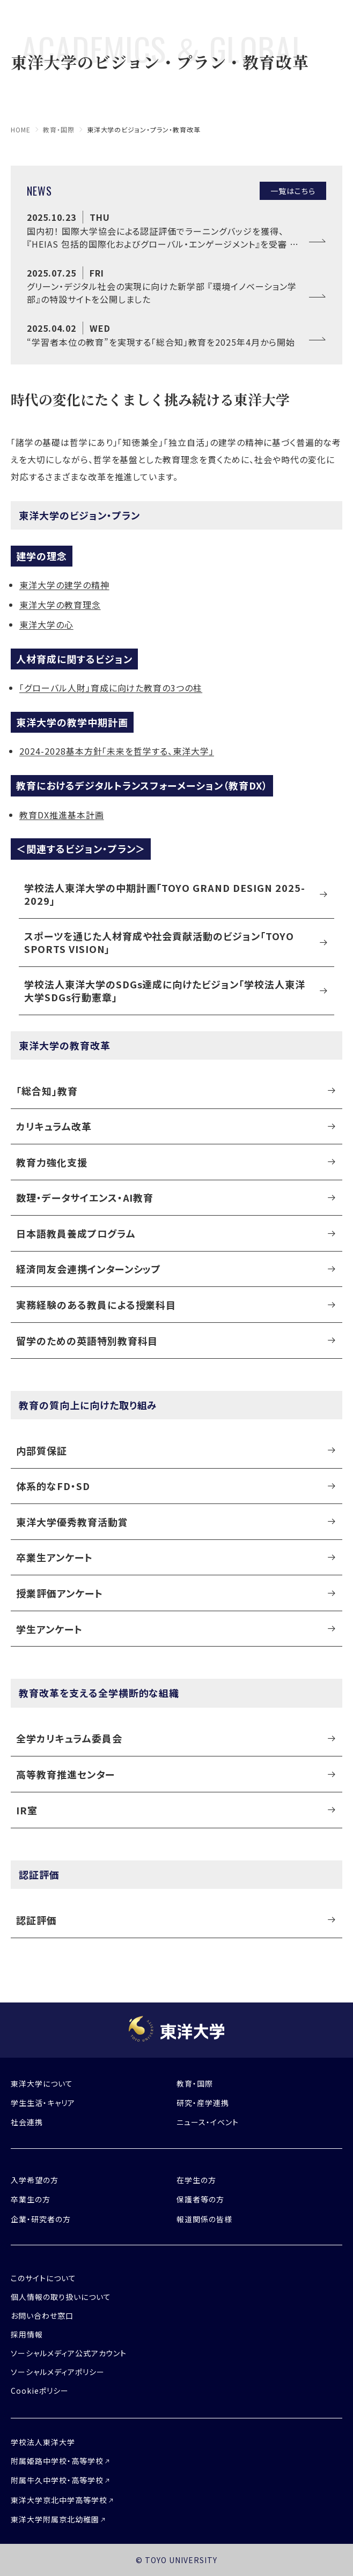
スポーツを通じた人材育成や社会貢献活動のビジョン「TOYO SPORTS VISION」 (159, 942)
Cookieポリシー (40, 2390)
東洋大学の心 (46, 624)
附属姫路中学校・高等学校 (57, 2460)
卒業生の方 (30, 2199)
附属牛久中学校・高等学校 (57, 2480)
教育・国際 (59, 129)
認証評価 (36, 1920)
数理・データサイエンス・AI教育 (84, 1197)
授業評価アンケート (59, 1593)
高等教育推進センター (65, 1774)
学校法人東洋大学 (43, 2442)
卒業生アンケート (54, 1557)
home (21, 129)
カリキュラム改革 (54, 1126)
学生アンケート (49, 1629)
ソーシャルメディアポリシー (57, 2371)
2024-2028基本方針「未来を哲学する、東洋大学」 (116, 750)
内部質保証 (41, 1450)
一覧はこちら (292, 190)
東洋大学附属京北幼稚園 (55, 2519)
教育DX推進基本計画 (61, 814)
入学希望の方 (34, 2180)
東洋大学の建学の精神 (64, 584)
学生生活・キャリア (43, 2102)
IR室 (27, 1810)
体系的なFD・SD (53, 1486)
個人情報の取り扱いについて (61, 2296)
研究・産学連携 (202, 2102)
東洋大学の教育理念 (60, 604)
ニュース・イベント (207, 2122)
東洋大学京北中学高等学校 (59, 2500)
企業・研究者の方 (41, 2219)
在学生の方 (196, 2180)
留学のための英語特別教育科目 (87, 1340)
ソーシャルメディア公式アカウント (69, 2353)
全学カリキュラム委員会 (69, 1738)
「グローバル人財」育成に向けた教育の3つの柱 (110, 687)
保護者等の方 (200, 2199)
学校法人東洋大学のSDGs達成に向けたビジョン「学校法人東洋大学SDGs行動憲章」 (164, 990)
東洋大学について (42, 2083)
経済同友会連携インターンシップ (88, 1269)
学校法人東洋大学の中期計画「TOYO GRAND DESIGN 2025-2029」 (164, 894)
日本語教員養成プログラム (76, 1233)
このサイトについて (43, 2278)
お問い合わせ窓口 (42, 2315)
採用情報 (27, 2334)
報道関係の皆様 (204, 2219)
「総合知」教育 (47, 1091)
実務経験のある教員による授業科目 (96, 1305)
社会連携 (27, 2122)
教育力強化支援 (51, 1162)
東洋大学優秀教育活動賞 (72, 1522)
